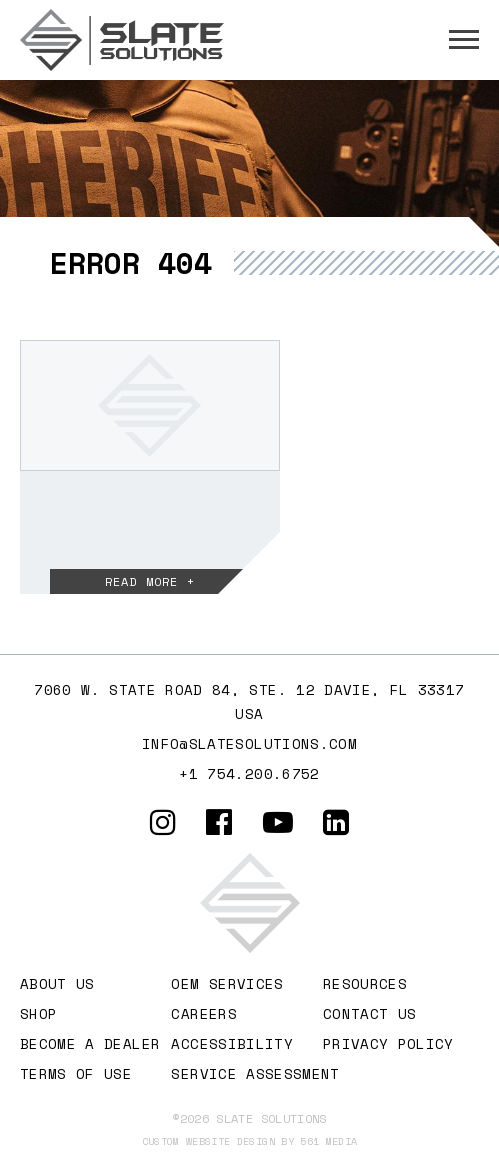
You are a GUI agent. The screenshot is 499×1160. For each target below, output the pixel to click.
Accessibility (232, 1043)
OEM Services (227, 983)
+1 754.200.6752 (249, 773)
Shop (38, 1013)
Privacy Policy (388, 1043)
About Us (57, 983)
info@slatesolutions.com (249, 743)
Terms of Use (76, 1073)
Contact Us (370, 1013)
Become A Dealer (90, 1043)
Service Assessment (255, 1073)
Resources (365, 983)
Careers (203, 1013)
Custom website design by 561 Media (250, 1141)
